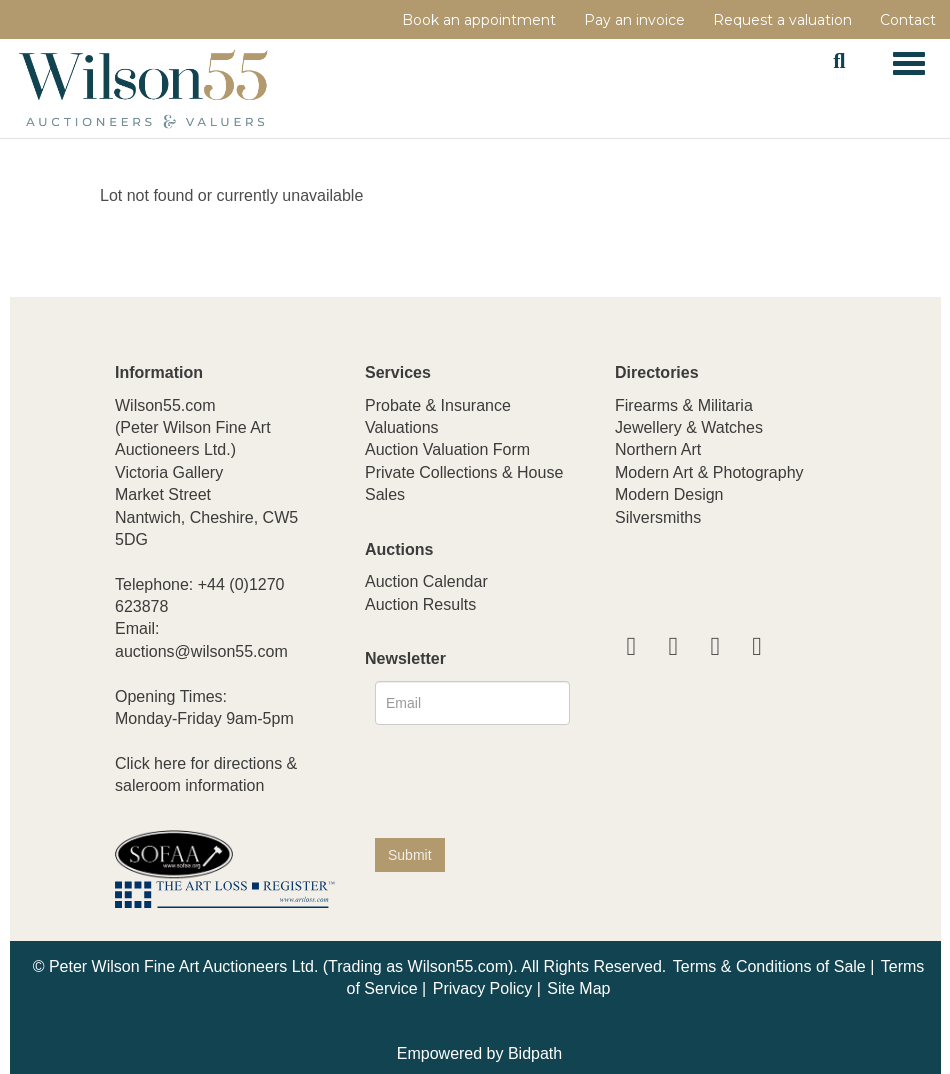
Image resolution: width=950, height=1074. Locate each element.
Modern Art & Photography (709, 472)
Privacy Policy (483, 988)
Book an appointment (479, 20)
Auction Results (420, 604)
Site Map (578, 988)
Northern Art (658, 449)
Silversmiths (658, 517)
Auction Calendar (426, 581)
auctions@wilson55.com (201, 651)
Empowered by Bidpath (479, 1053)
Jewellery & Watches (689, 427)
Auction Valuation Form (447, 449)
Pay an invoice (634, 20)
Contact (908, 20)
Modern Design (669, 494)
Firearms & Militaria (684, 405)
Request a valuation (782, 20)
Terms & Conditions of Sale (769, 966)
